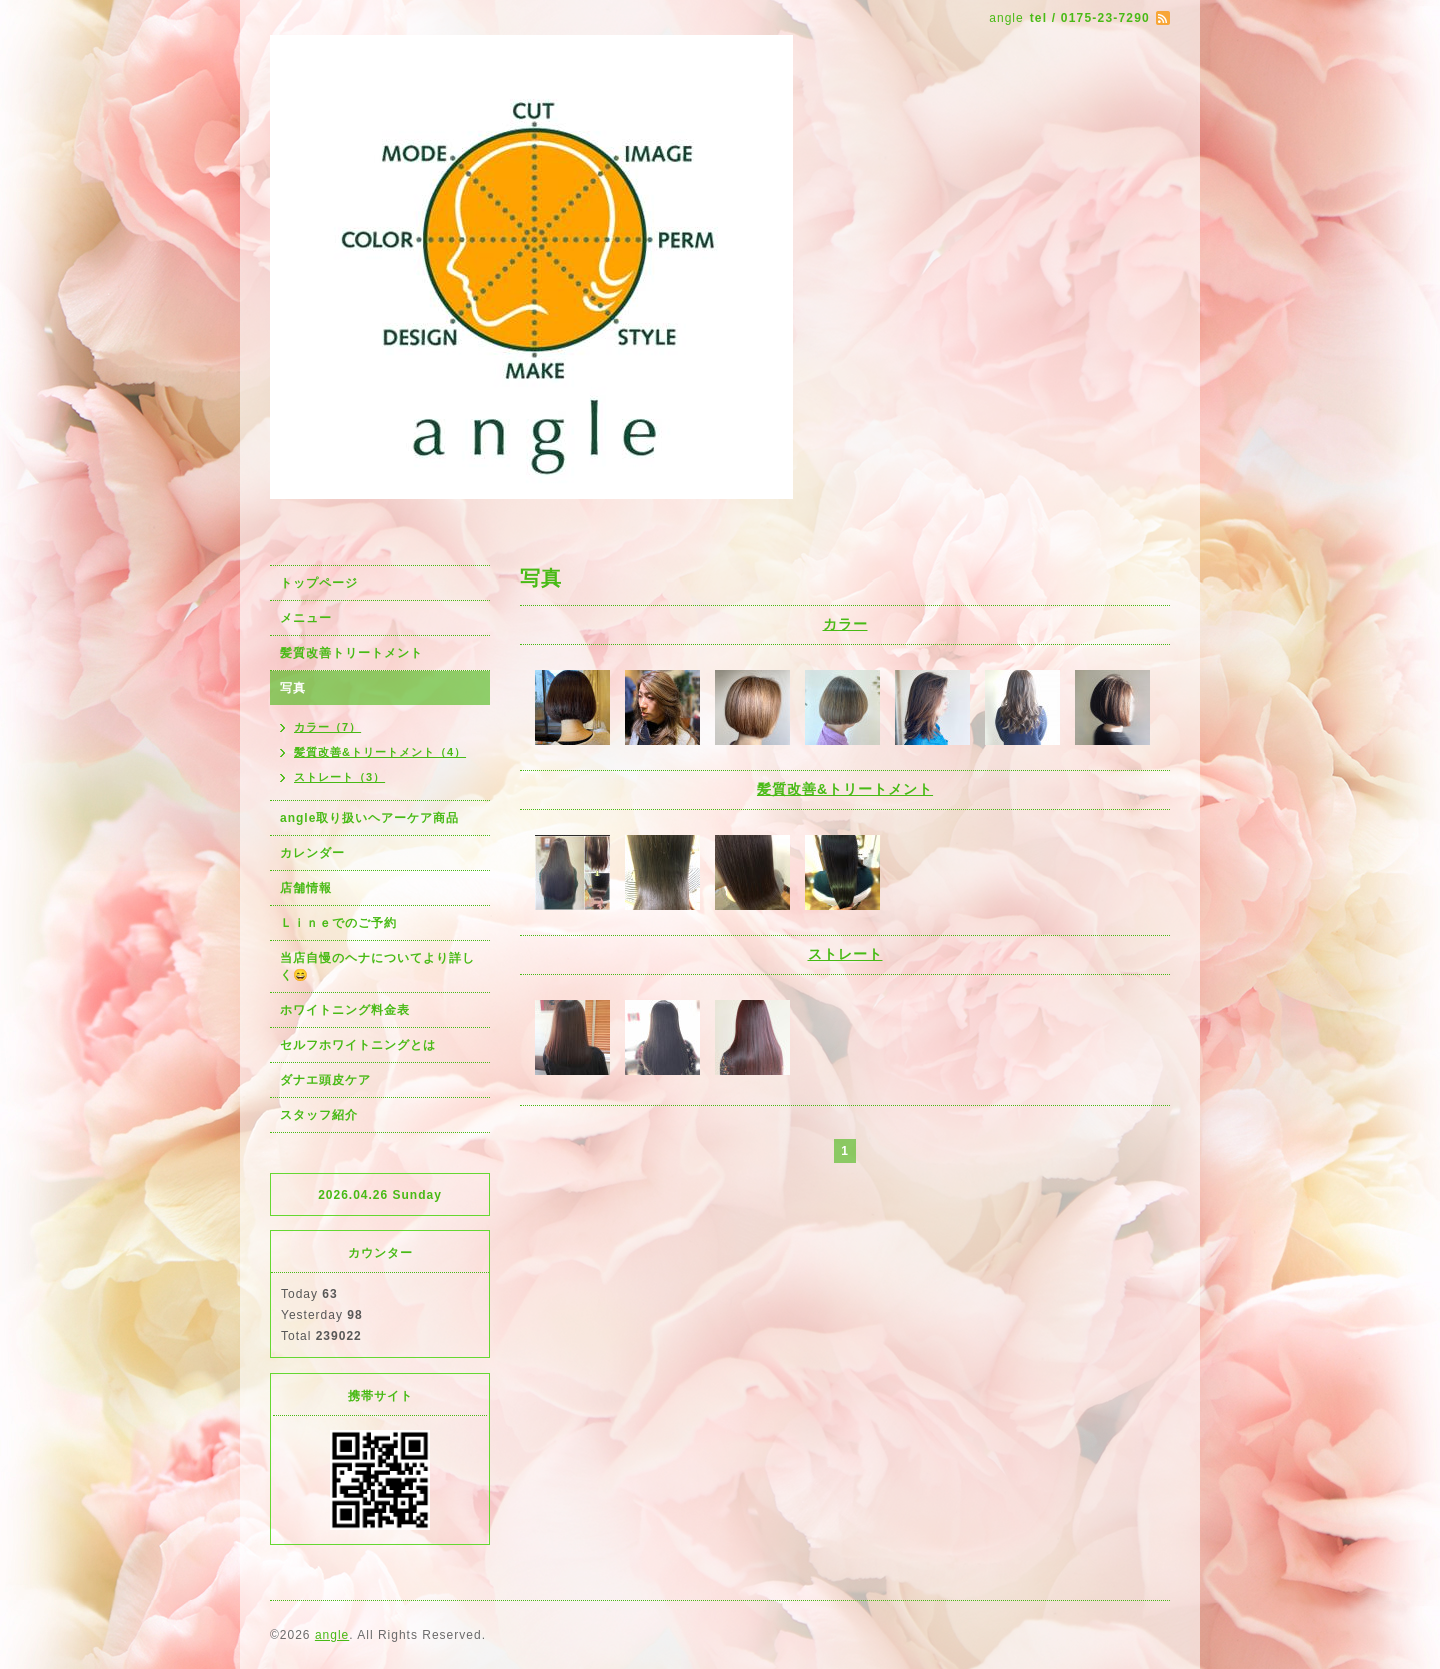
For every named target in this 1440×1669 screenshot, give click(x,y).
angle (332, 1635)
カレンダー (312, 853)
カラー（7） (327, 727)
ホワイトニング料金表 (345, 1010)
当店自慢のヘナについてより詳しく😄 (377, 966)
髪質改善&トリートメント (845, 789)
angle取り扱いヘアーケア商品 (369, 818)
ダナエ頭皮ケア (325, 1080)
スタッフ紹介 (319, 1115)
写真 (293, 688)
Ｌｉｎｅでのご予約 (338, 923)
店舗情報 (306, 888)
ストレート (845, 954)
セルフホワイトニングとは (358, 1045)
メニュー (306, 618)
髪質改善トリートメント (351, 653)
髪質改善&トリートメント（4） (380, 752)
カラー (845, 624)
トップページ (319, 583)
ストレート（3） (339, 777)
